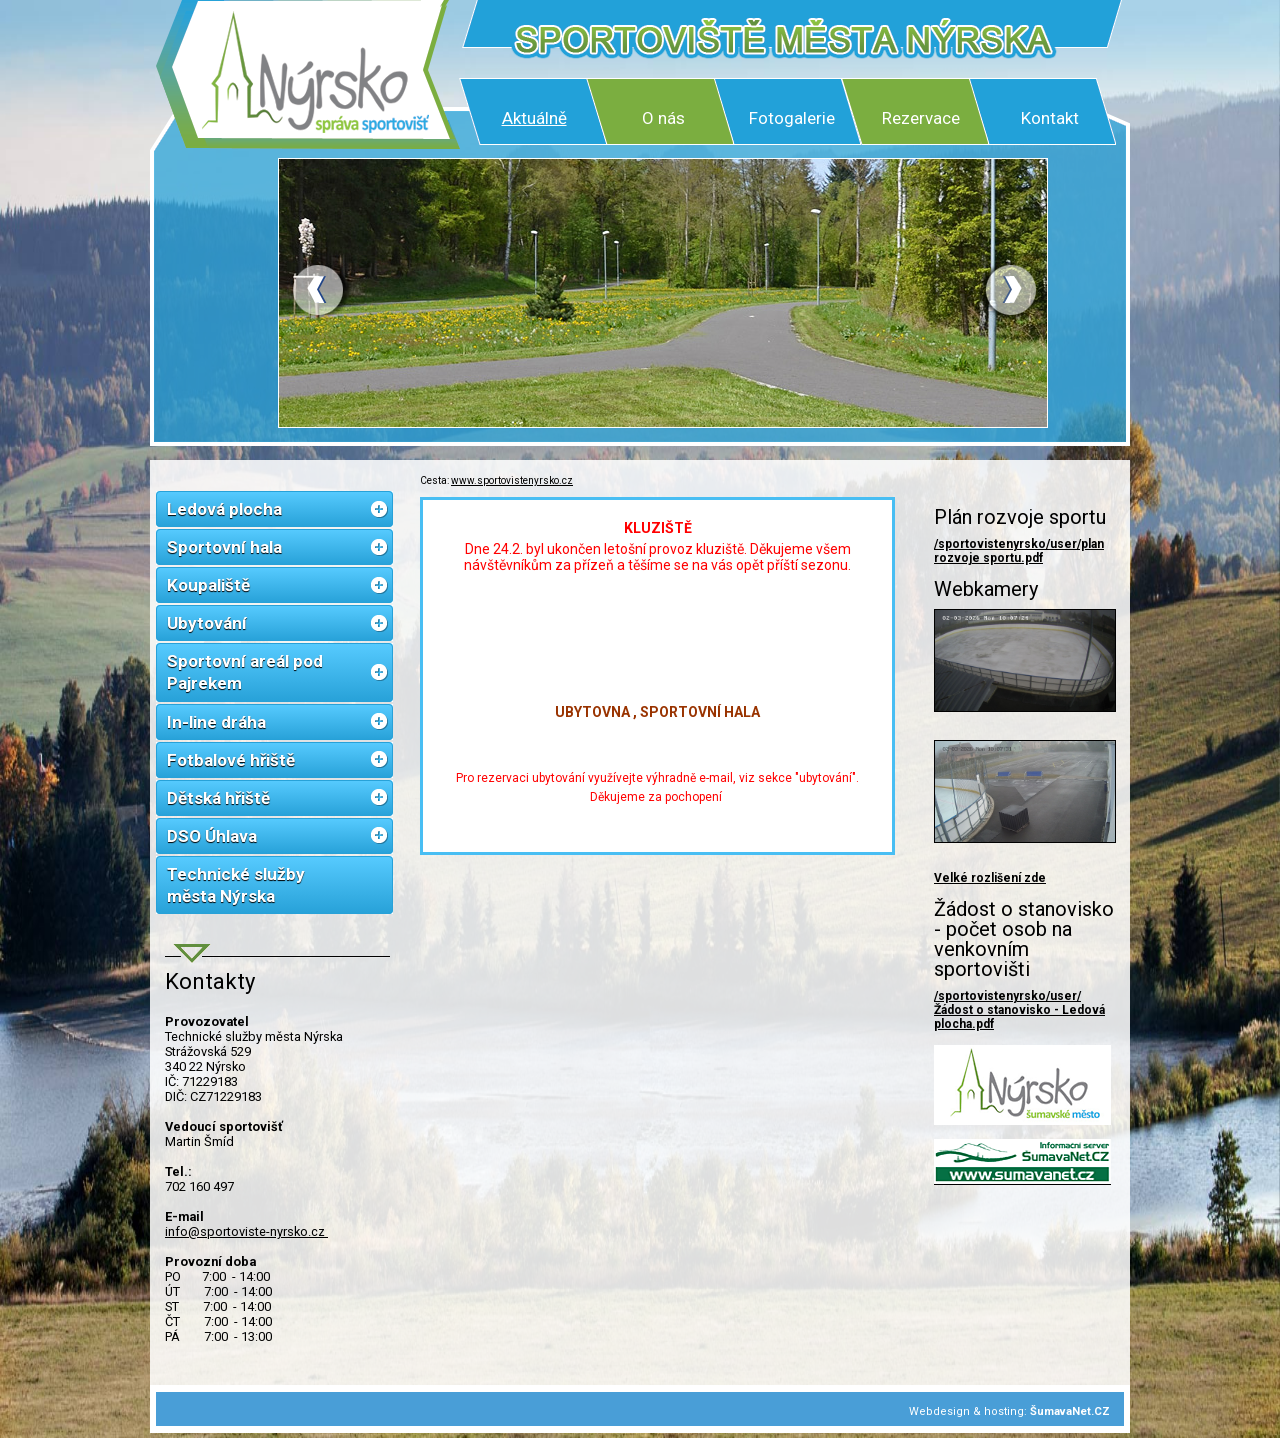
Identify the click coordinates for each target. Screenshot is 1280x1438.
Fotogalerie (792, 118)
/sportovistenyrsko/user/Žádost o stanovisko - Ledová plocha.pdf (1019, 1010)
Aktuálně (534, 118)
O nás (663, 118)
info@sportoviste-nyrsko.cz (246, 1231)
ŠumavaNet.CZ (1070, 1411)
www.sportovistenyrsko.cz (512, 480)
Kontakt (1050, 118)
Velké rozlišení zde (990, 878)
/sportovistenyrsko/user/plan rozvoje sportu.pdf (1019, 551)
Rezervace (921, 118)
